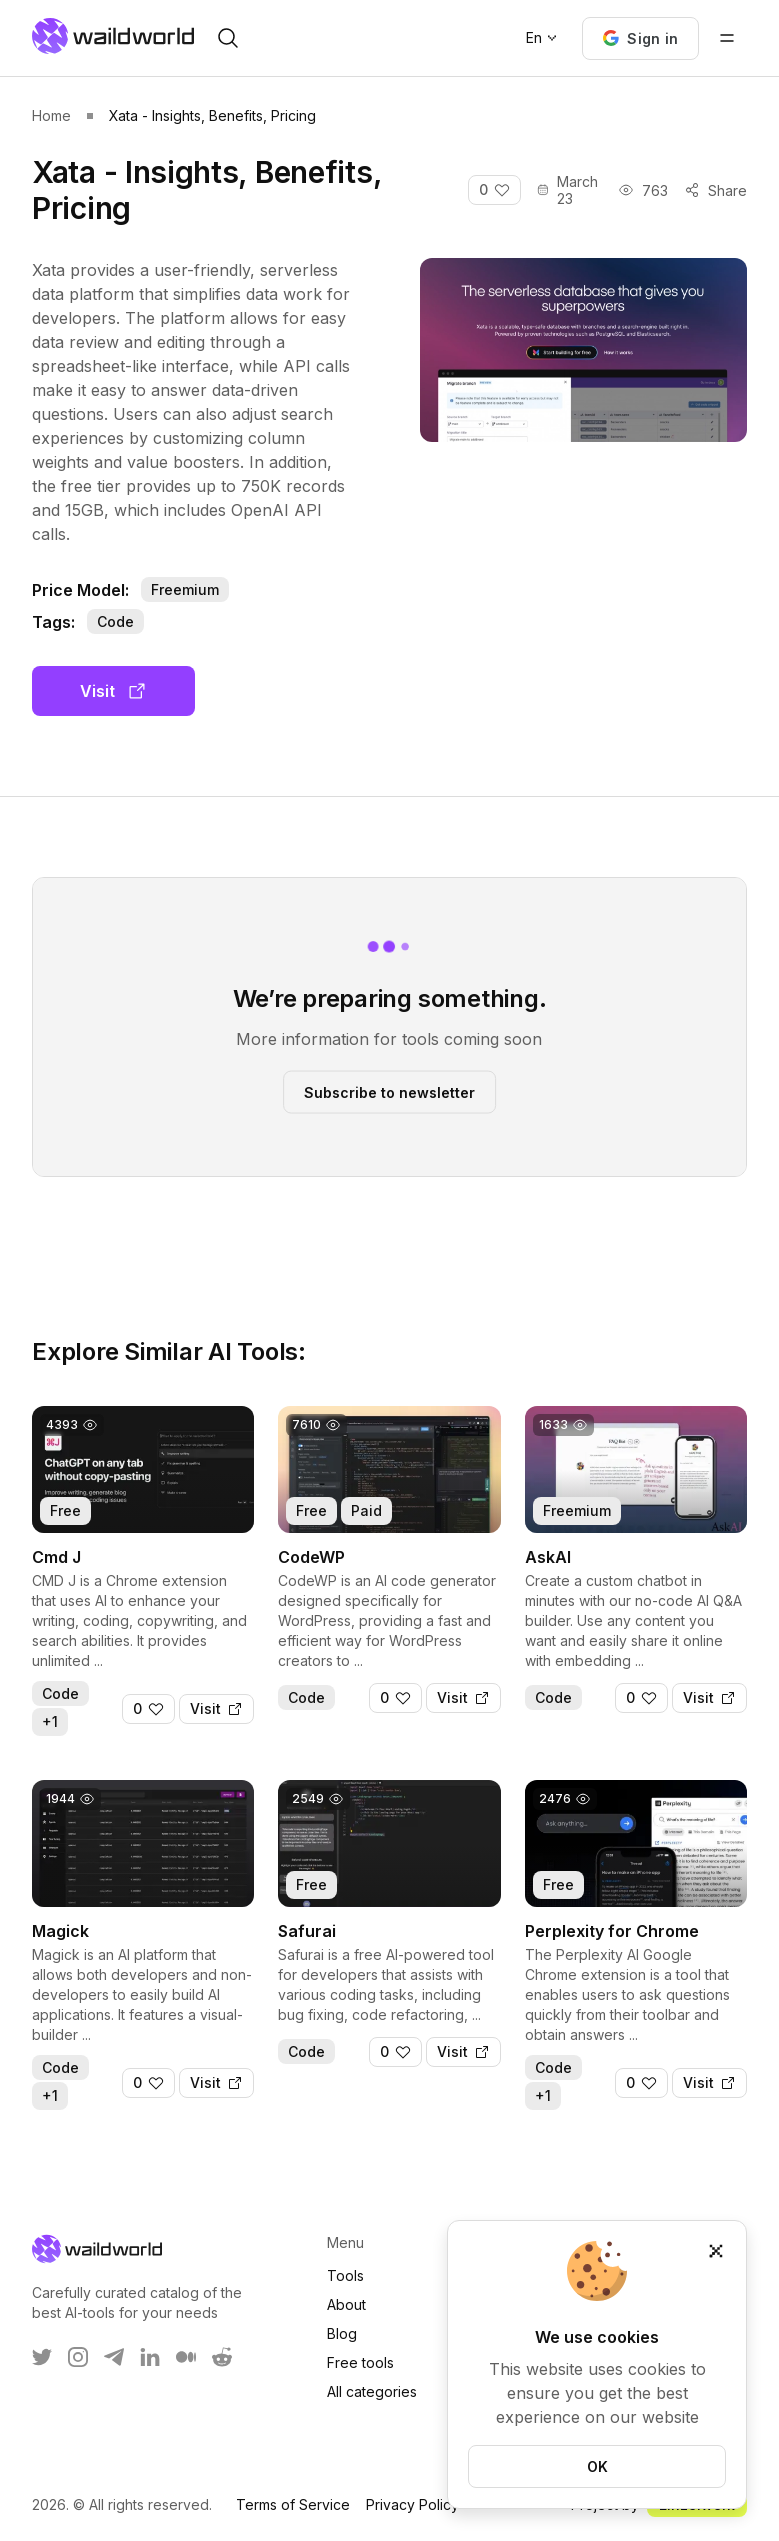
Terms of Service (293, 2504)
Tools (345, 2275)
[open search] (228, 38)
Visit (113, 691)
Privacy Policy (412, 2504)
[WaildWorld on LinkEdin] (150, 2357)
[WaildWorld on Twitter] (42, 2357)
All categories (372, 2391)
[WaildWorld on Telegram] (114, 2357)
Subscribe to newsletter (389, 1091)
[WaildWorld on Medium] (186, 2357)
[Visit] (216, 1709)
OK (597, 2466)
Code (115, 621)
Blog (342, 2333)
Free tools (360, 2362)
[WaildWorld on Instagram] (78, 2357)
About (346, 2304)
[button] (640, 38)
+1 (50, 1721)
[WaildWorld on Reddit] (222, 2357)
